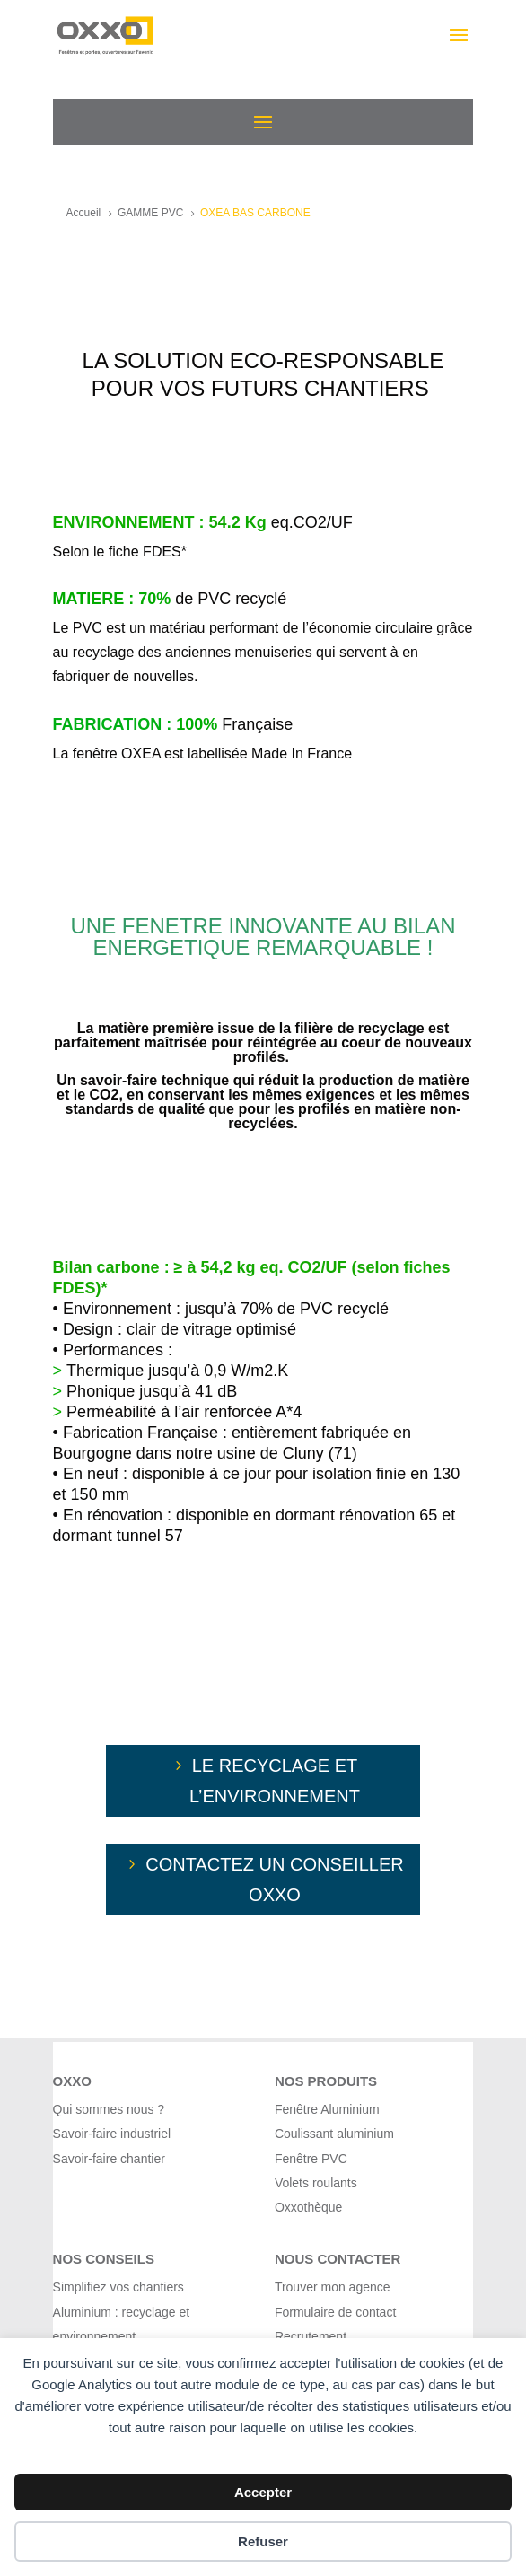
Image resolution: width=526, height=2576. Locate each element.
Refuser (263, 2541)
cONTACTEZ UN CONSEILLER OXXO (274, 1879)
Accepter (263, 2492)
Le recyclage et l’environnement (274, 1781)
